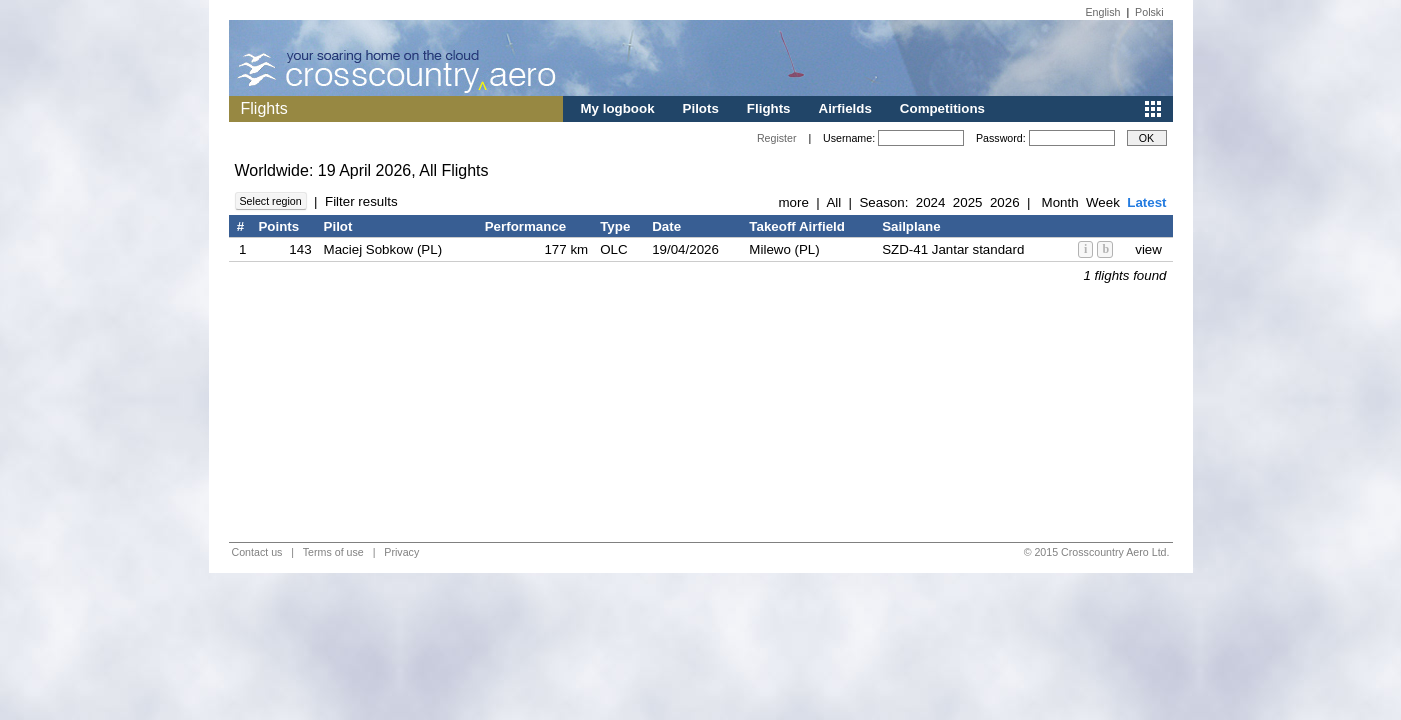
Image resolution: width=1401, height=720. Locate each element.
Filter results (361, 201)
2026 (1005, 202)
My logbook (618, 108)
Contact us (257, 552)
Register (777, 138)
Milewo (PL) (784, 249)
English (1103, 12)
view (1148, 249)
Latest (1146, 202)
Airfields (845, 108)
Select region (271, 201)
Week (1103, 202)
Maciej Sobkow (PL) (383, 249)
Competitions (942, 108)
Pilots (701, 108)
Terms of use (333, 552)
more (793, 202)
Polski (1149, 12)
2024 (931, 202)
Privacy (401, 552)
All (833, 202)
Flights (769, 108)
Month (1060, 202)
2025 (968, 202)
